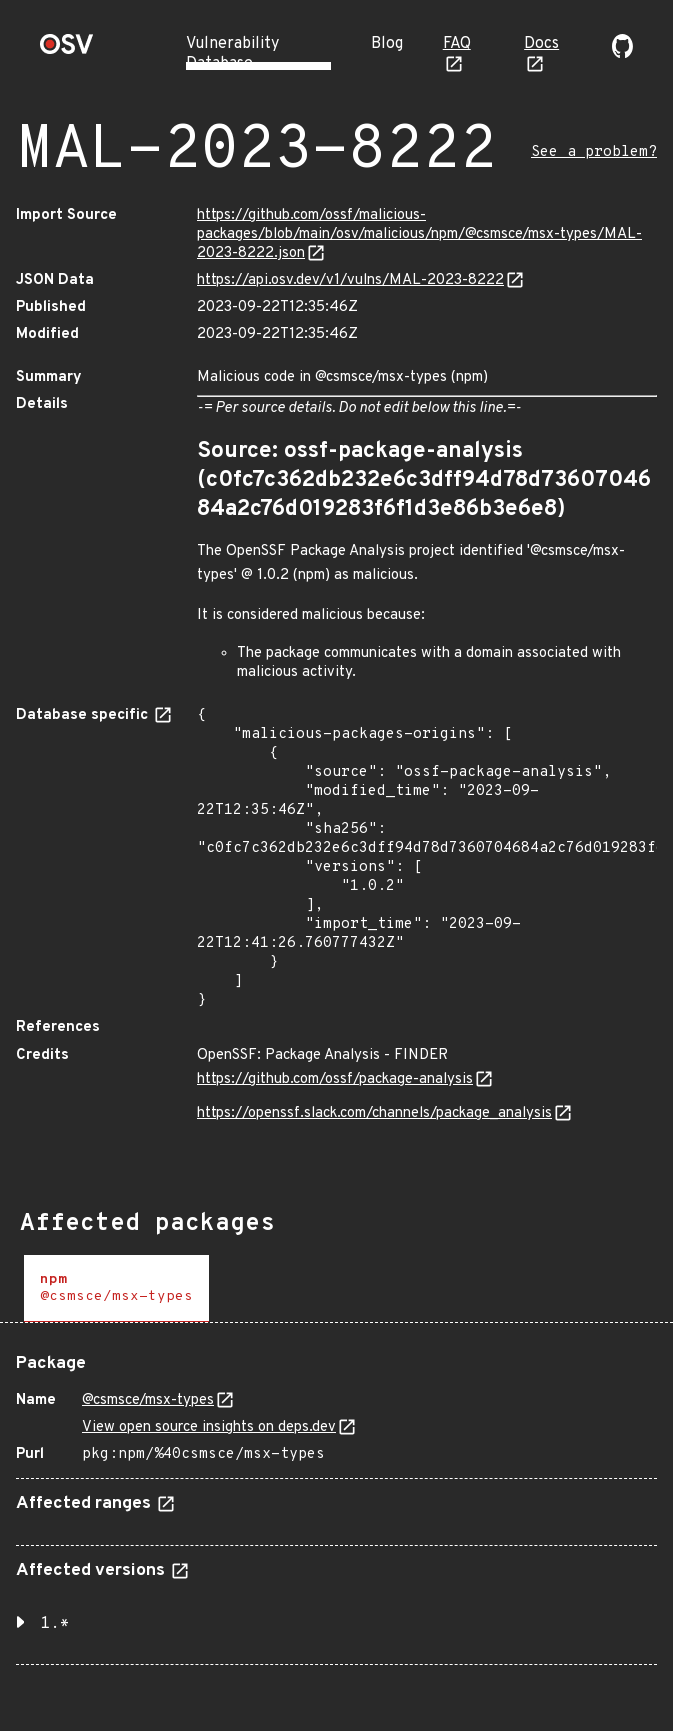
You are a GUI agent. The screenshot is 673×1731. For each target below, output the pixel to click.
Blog (387, 44)
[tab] (116, 1288)
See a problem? (594, 152)
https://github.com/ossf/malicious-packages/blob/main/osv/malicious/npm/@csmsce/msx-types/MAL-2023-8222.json (419, 234)
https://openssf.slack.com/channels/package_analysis (374, 1113)
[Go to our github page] (622, 54)
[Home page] (67, 50)
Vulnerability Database (232, 54)
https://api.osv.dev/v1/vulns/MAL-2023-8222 (350, 280)
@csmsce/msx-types (148, 1400)
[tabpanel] (336, 1501)
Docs (541, 44)
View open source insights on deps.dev (209, 1427)
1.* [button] (55, 1624)
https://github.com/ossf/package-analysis (335, 1079)
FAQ (457, 44)
